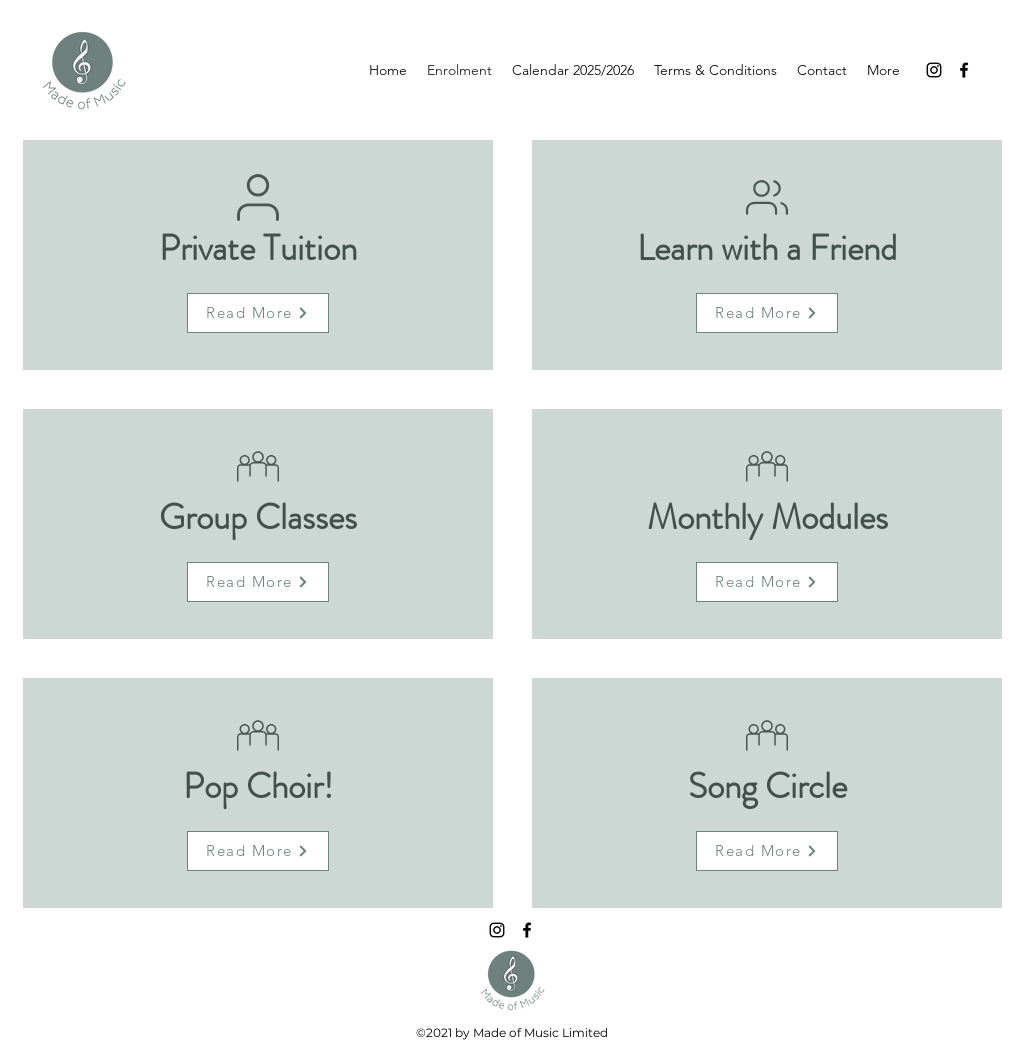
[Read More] (258, 313)
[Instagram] (934, 70)
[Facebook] (964, 70)
